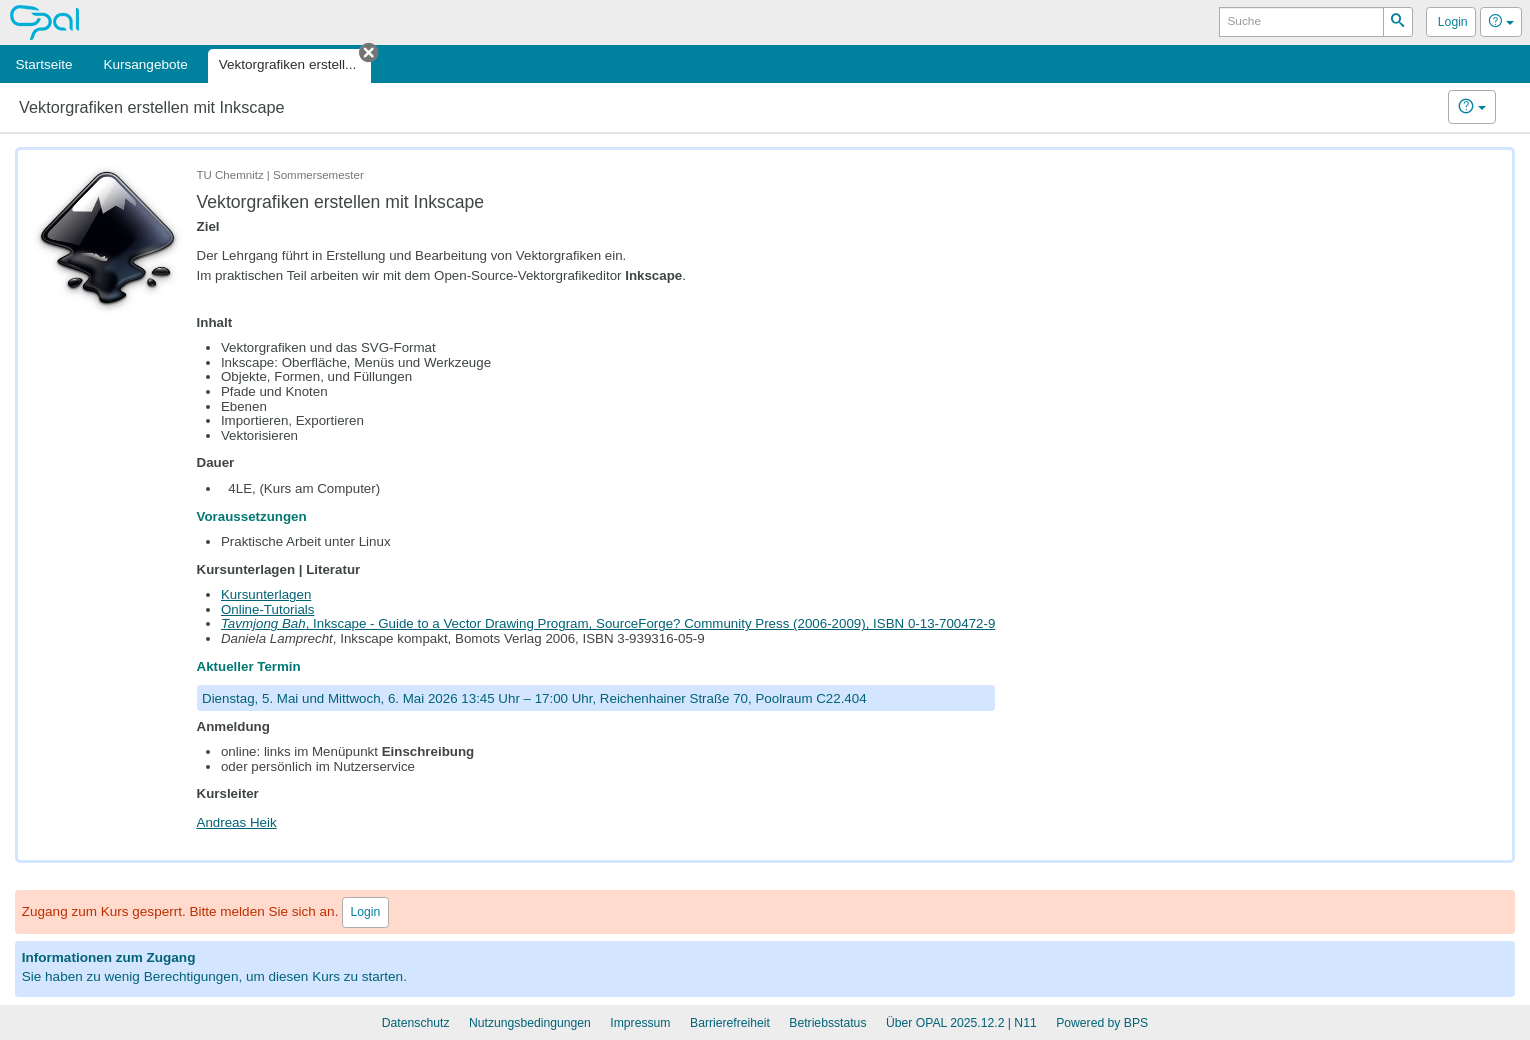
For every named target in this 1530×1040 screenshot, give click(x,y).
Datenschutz (416, 1023)
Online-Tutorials (268, 609)
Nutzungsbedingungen (530, 1023)
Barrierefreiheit (730, 1023)
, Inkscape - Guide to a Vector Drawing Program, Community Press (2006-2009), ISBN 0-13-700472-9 (608, 623)
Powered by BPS (1102, 1023)
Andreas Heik (237, 822)
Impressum (640, 1023)
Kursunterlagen (266, 594)
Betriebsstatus (827, 1023)
